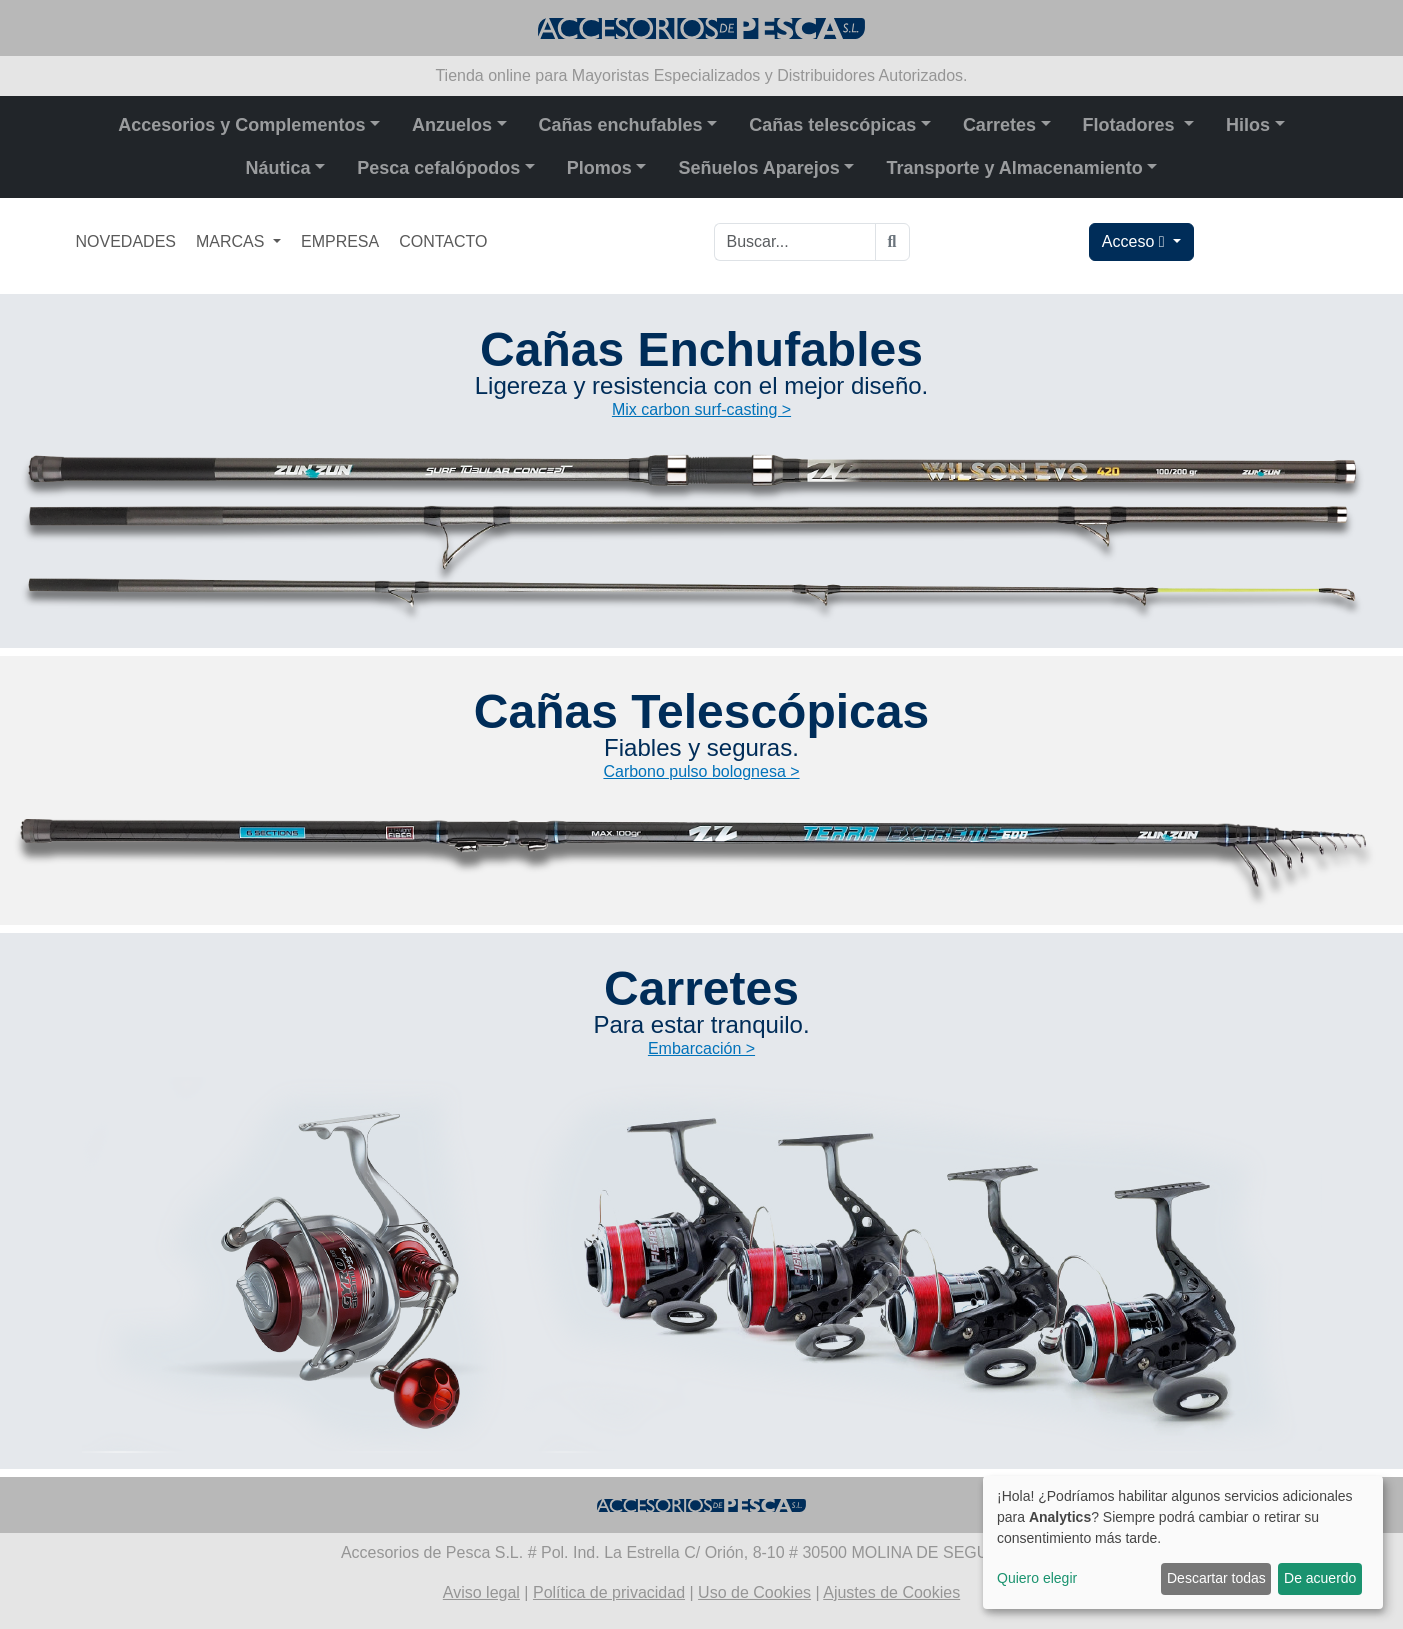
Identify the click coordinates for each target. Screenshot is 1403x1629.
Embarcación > (701, 1048)
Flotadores (1131, 125)
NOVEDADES (126, 241)
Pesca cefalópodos (438, 168)
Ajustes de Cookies (891, 1592)
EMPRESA (340, 241)
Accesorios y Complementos (241, 125)
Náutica (278, 168)
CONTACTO (443, 241)
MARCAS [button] (232, 241)
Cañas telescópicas (832, 125)
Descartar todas (1216, 1578)
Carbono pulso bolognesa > (701, 771)
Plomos (599, 168)
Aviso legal (481, 1592)
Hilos (1248, 125)
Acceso (1135, 241)
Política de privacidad (609, 1592)
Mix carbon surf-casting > (701, 409)
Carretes (999, 125)
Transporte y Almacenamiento (1014, 168)
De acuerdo (1320, 1578)
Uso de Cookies (754, 1592)
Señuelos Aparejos (758, 168)
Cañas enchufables (621, 125)
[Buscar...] (795, 242)
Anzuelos (452, 125)
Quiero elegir (1037, 1578)
